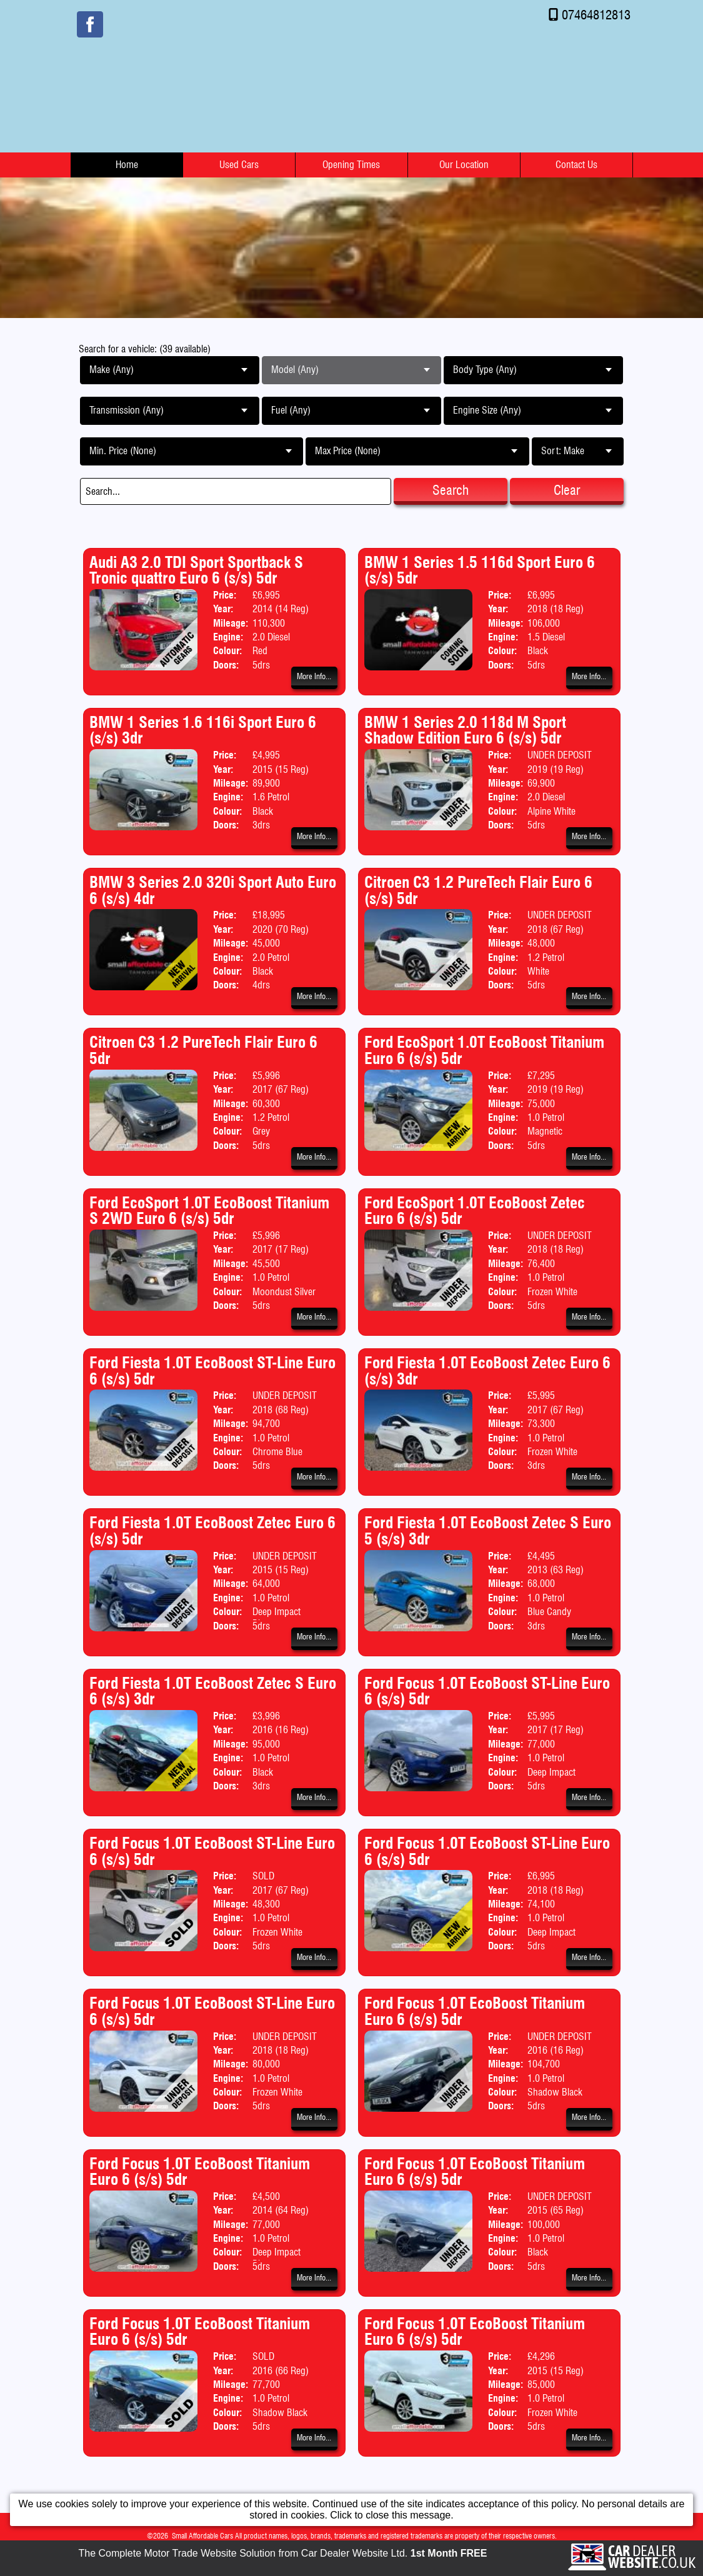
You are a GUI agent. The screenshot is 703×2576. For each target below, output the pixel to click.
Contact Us (576, 165)
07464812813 (596, 14)
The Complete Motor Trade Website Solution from (283, 2553)
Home (127, 165)
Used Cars (239, 165)
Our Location (464, 165)
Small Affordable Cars (202, 2535)
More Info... (314, 676)
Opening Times (351, 165)
